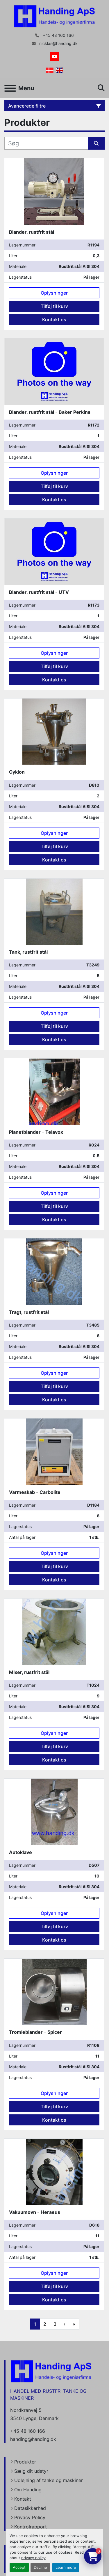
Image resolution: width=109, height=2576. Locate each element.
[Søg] (46, 143)
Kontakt (22, 2499)
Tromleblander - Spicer (35, 2032)
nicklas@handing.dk (58, 43)
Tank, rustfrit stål (28, 952)
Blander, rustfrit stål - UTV (39, 592)
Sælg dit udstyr (31, 2471)
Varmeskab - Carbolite (34, 1492)
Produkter (25, 2462)
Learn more (66, 2567)
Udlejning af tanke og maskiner (48, 2480)
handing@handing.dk (33, 2439)
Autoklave (20, 1852)
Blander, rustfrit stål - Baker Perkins (49, 412)
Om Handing (28, 2489)
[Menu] (10, 88)
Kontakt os (54, 319)
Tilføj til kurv (54, 306)
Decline (40, 2567)
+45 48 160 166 (58, 35)
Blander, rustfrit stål (31, 232)
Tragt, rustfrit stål (29, 1312)
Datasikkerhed (30, 2508)
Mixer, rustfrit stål (29, 1672)
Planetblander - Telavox (36, 1132)
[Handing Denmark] (51, 2371)
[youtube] (54, 56)
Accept (19, 2567)
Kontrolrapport (30, 2527)
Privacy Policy (29, 2517)
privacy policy (33, 2558)
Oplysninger (54, 293)
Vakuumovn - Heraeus (34, 2212)
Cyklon (17, 772)
